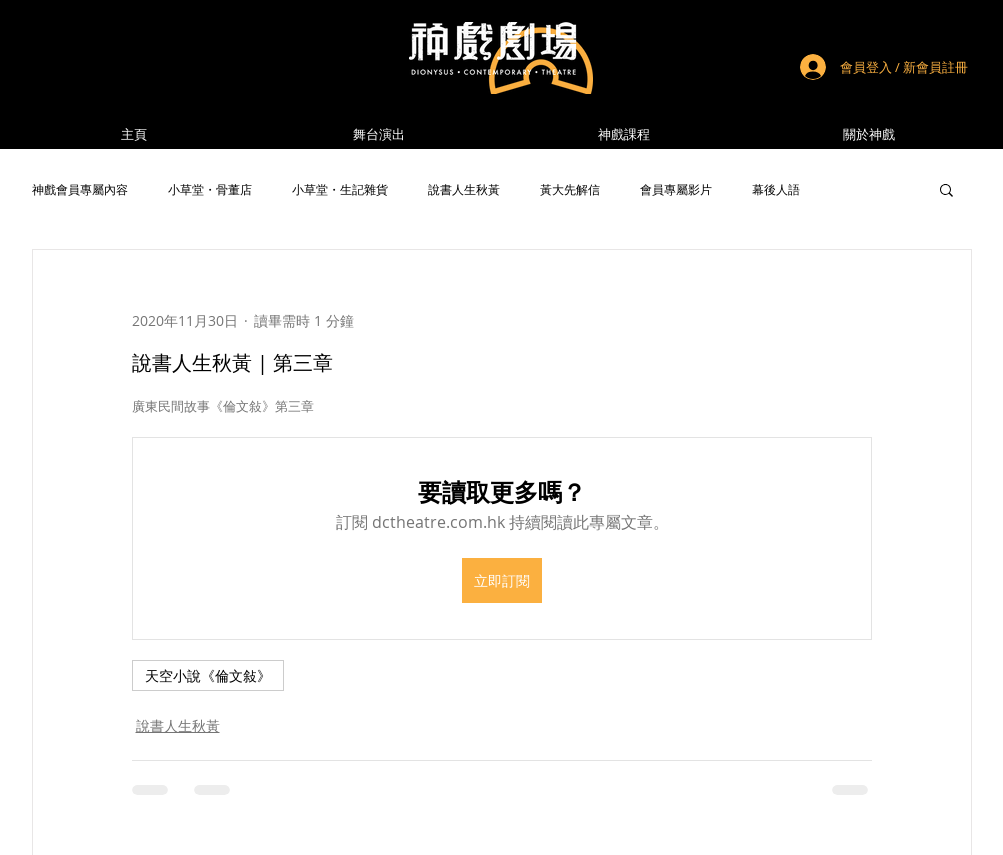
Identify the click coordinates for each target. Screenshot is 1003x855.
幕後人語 (776, 189)
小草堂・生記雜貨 (340, 189)
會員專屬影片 (676, 189)
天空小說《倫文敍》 (208, 675)
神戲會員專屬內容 (80, 189)
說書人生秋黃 (464, 189)
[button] (869, 134)
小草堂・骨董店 (210, 189)
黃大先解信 (570, 189)
